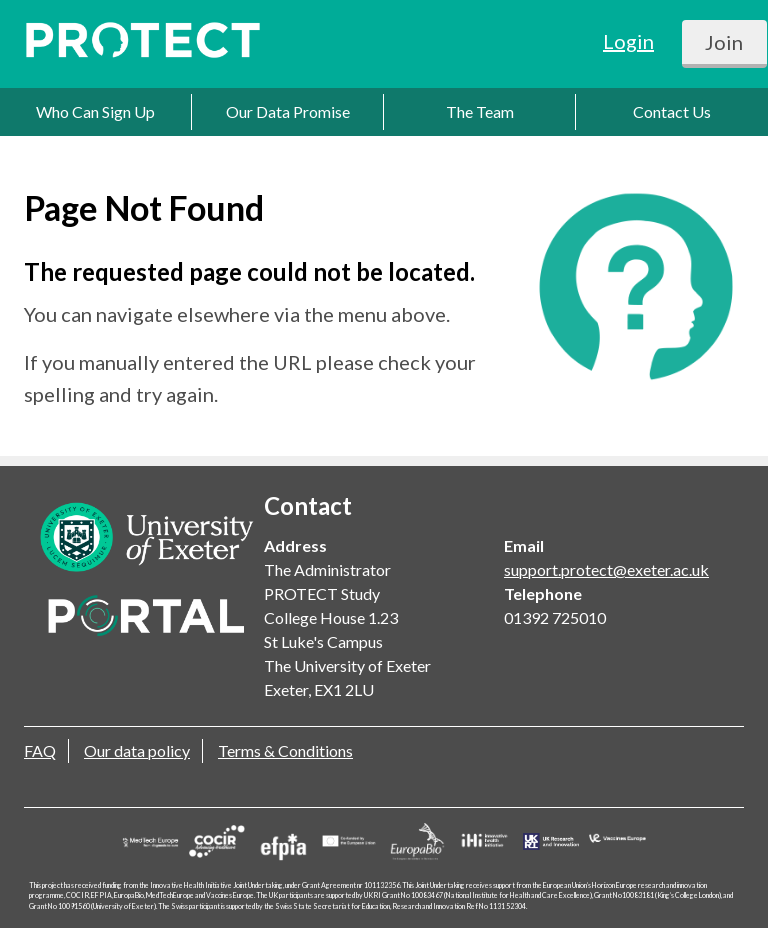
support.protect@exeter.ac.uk (606, 569)
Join (724, 42)
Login (628, 41)
